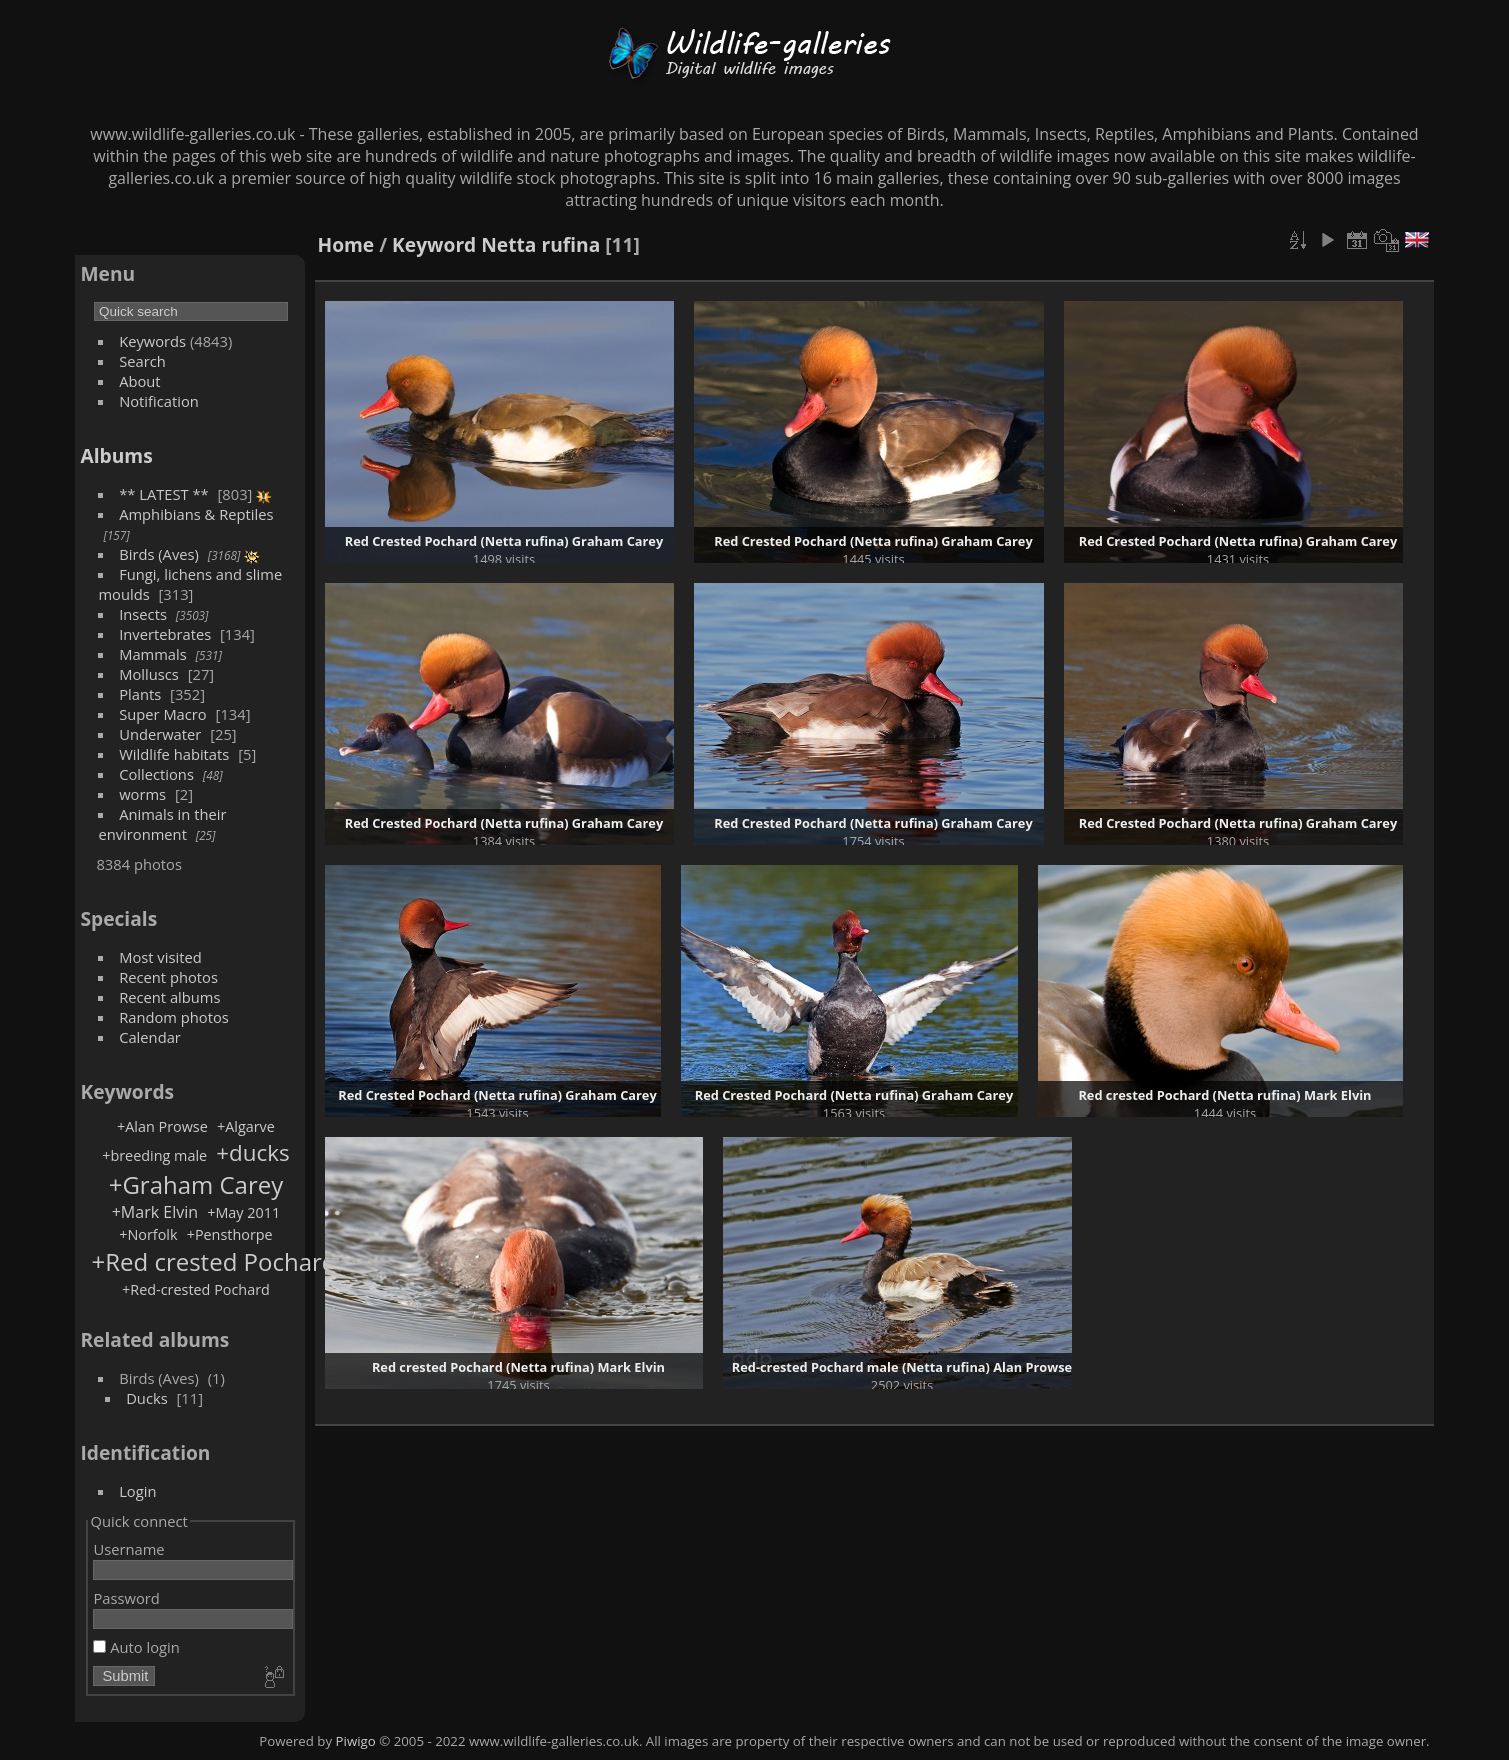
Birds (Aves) (159, 554)
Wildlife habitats (174, 754)
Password (126, 1598)
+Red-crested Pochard (196, 1289)
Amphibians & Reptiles (196, 514)
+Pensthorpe (230, 1234)
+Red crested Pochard (213, 1261)
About (139, 381)
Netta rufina (540, 244)
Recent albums (169, 997)
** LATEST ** (164, 494)
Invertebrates (165, 634)
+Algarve (246, 1126)
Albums (116, 455)
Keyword (434, 244)
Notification (159, 401)
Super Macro (163, 714)
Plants (140, 694)
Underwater (160, 734)
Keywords (152, 341)
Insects (143, 614)
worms (142, 794)
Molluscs (149, 674)
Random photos (174, 1017)
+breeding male (154, 1155)
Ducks (147, 1398)
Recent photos (168, 977)
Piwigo (356, 1741)
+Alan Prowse (162, 1126)
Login (137, 1491)
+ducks (252, 1152)
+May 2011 (243, 1212)
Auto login (136, 1647)
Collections (156, 774)
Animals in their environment (162, 824)
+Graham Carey (196, 1184)
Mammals (153, 654)
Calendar (150, 1037)
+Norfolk (148, 1234)
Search (142, 361)
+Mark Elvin (155, 1212)
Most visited (160, 957)
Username (128, 1549)
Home (345, 244)
